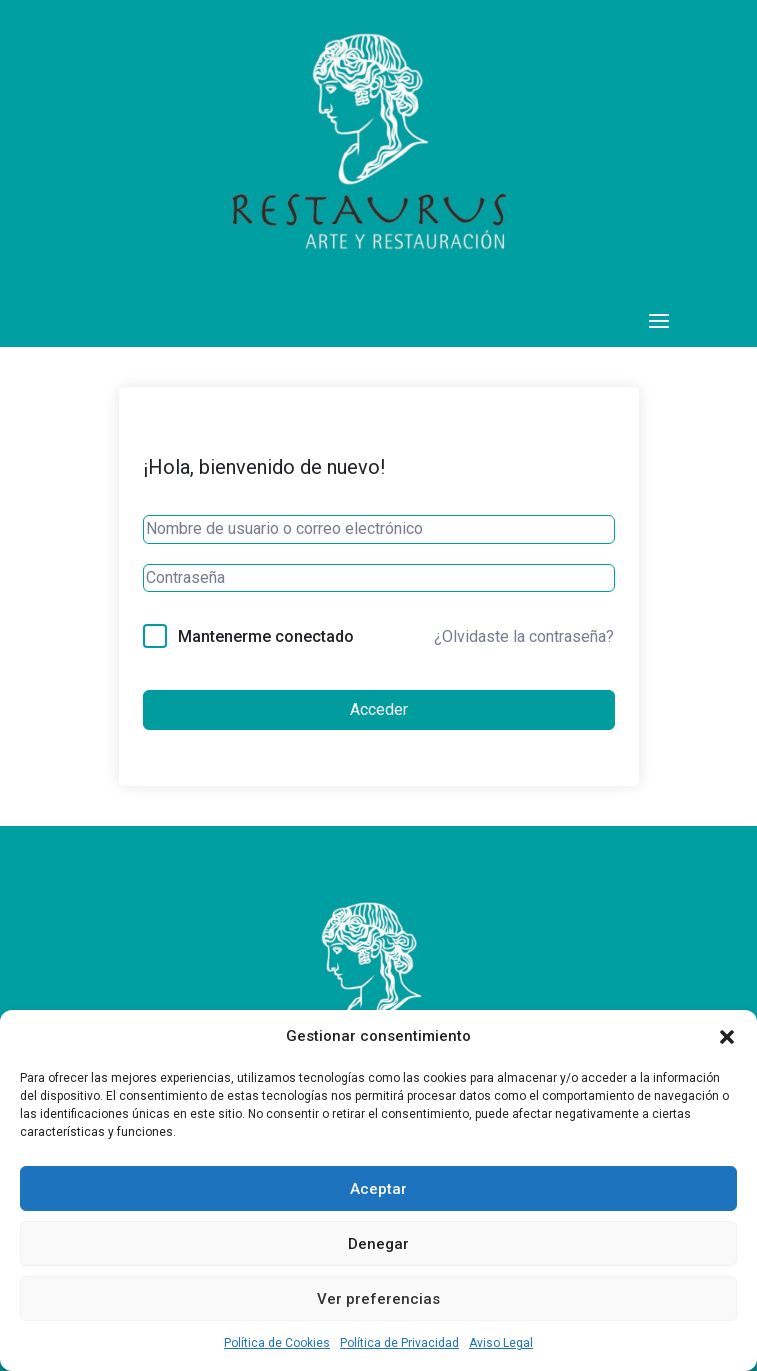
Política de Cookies (277, 1343)
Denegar (378, 1244)
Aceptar (378, 1189)
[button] (727, 1037)
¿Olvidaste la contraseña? (524, 636)
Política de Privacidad (399, 1343)
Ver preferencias (378, 1299)
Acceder (379, 709)
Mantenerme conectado (266, 636)
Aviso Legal (501, 1343)
